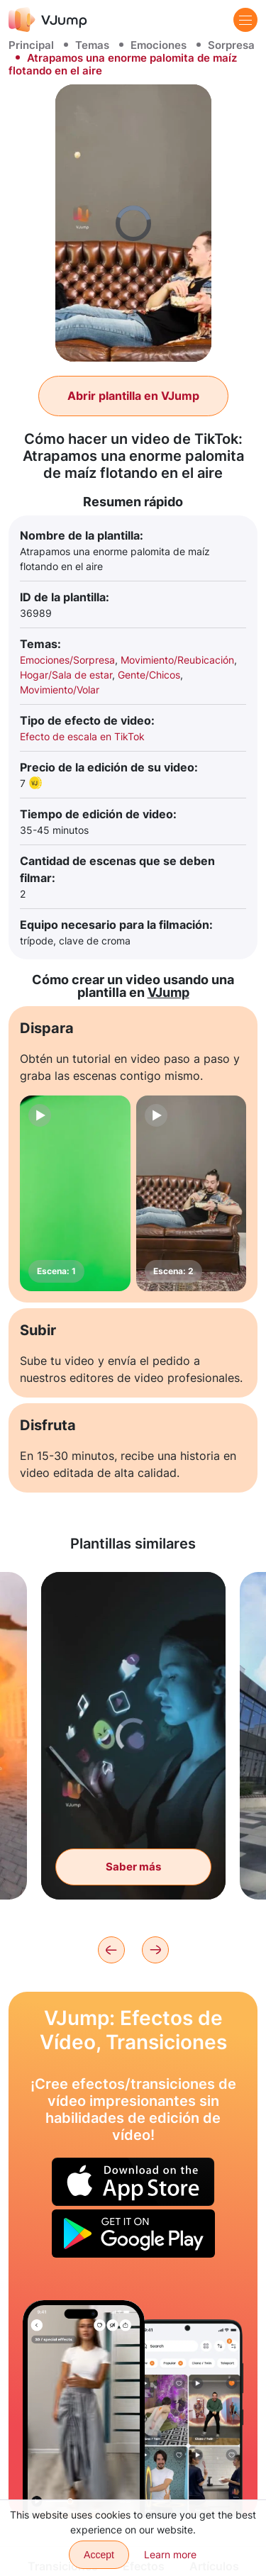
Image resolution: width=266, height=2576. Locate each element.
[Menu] (245, 20)
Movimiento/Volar (59, 690)
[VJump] (48, 19)
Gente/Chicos (149, 675)
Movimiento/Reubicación (177, 660)
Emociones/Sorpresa (67, 660)
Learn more (170, 2554)
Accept (99, 2554)
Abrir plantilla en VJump (133, 396)
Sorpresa (231, 45)
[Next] (155, 1949)
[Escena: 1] (75, 1193)
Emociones (159, 45)
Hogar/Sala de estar (66, 675)
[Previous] (111, 1949)
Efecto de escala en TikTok (82, 736)
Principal (31, 45)
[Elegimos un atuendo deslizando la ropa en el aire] (84, 2409)
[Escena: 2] (191, 1193)
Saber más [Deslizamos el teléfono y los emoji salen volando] (133, 1866)
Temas (92, 45)
